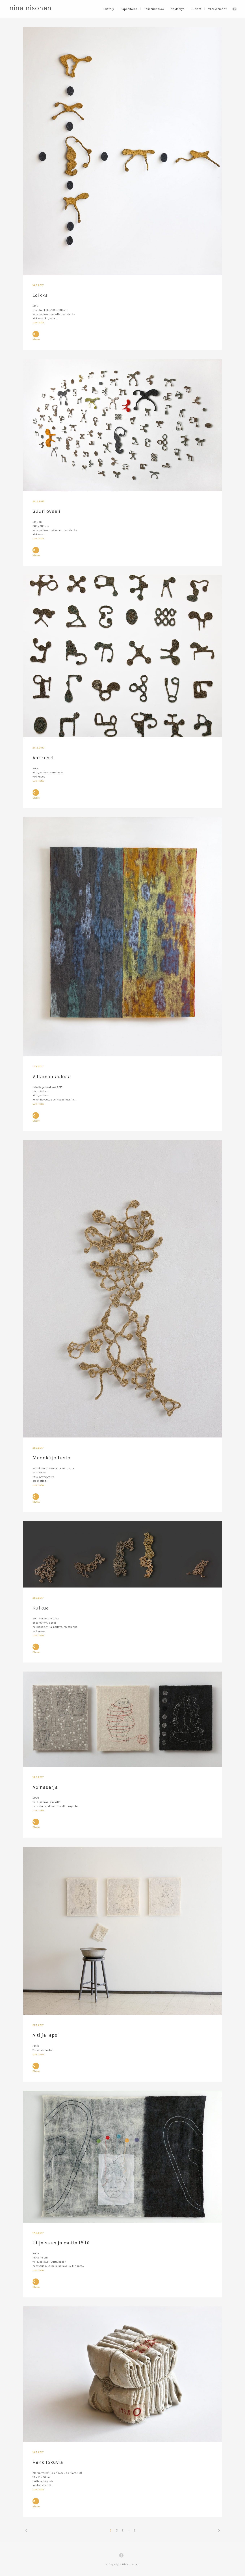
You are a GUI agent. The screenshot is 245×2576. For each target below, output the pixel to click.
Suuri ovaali (46, 511)
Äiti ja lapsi (45, 2035)
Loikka (40, 295)
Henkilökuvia (47, 2462)
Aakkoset (43, 758)
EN (234, 9)
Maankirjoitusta (51, 1458)
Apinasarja (45, 1787)
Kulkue (40, 1608)
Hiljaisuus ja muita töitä (61, 2243)
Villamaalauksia (51, 1076)
